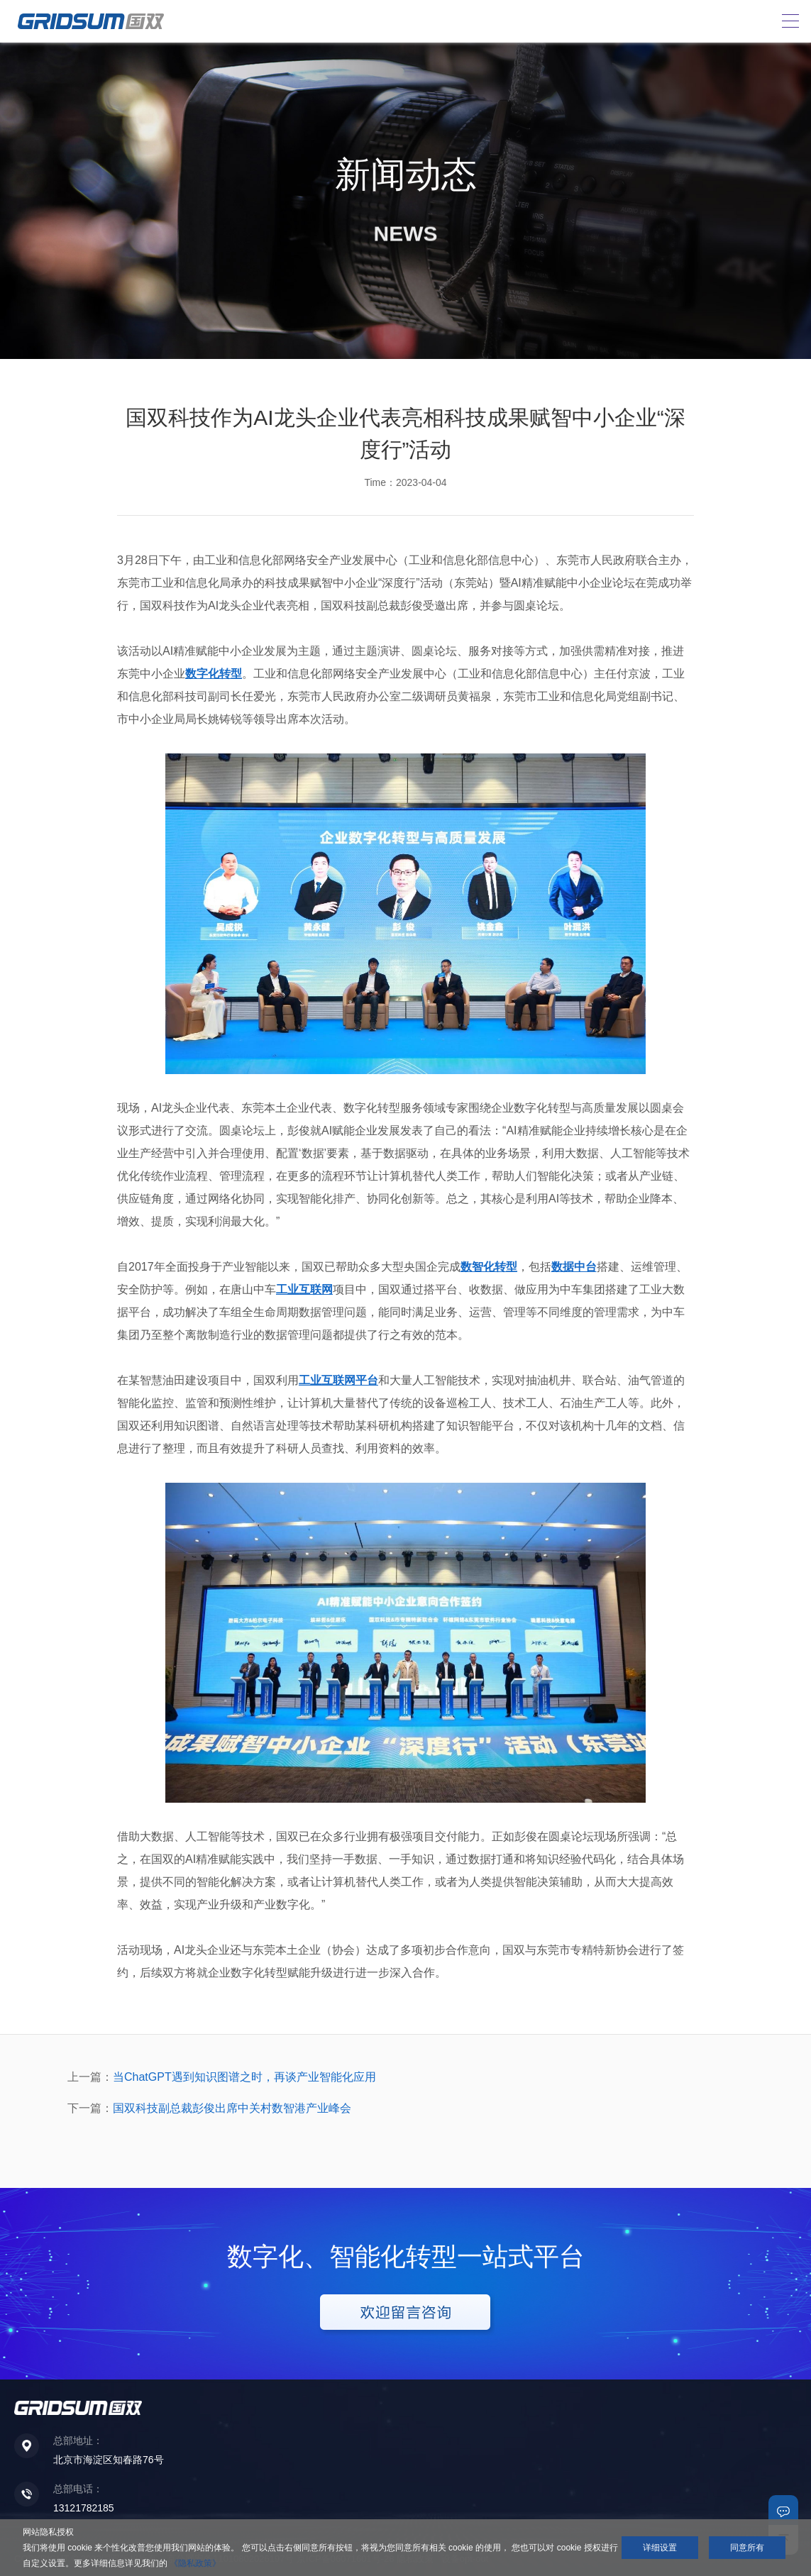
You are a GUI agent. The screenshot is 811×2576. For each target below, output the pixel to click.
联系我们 (783, 2510)
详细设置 (660, 2548)
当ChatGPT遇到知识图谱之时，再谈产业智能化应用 (244, 2077)
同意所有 (747, 2548)
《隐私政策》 (195, 2563)
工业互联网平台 (338, 1380)
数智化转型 (488, 1267)
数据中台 (574, 1267)
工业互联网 (304, 1289)
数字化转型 (213, 674)
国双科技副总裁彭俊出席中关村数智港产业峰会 (232, 2108)
